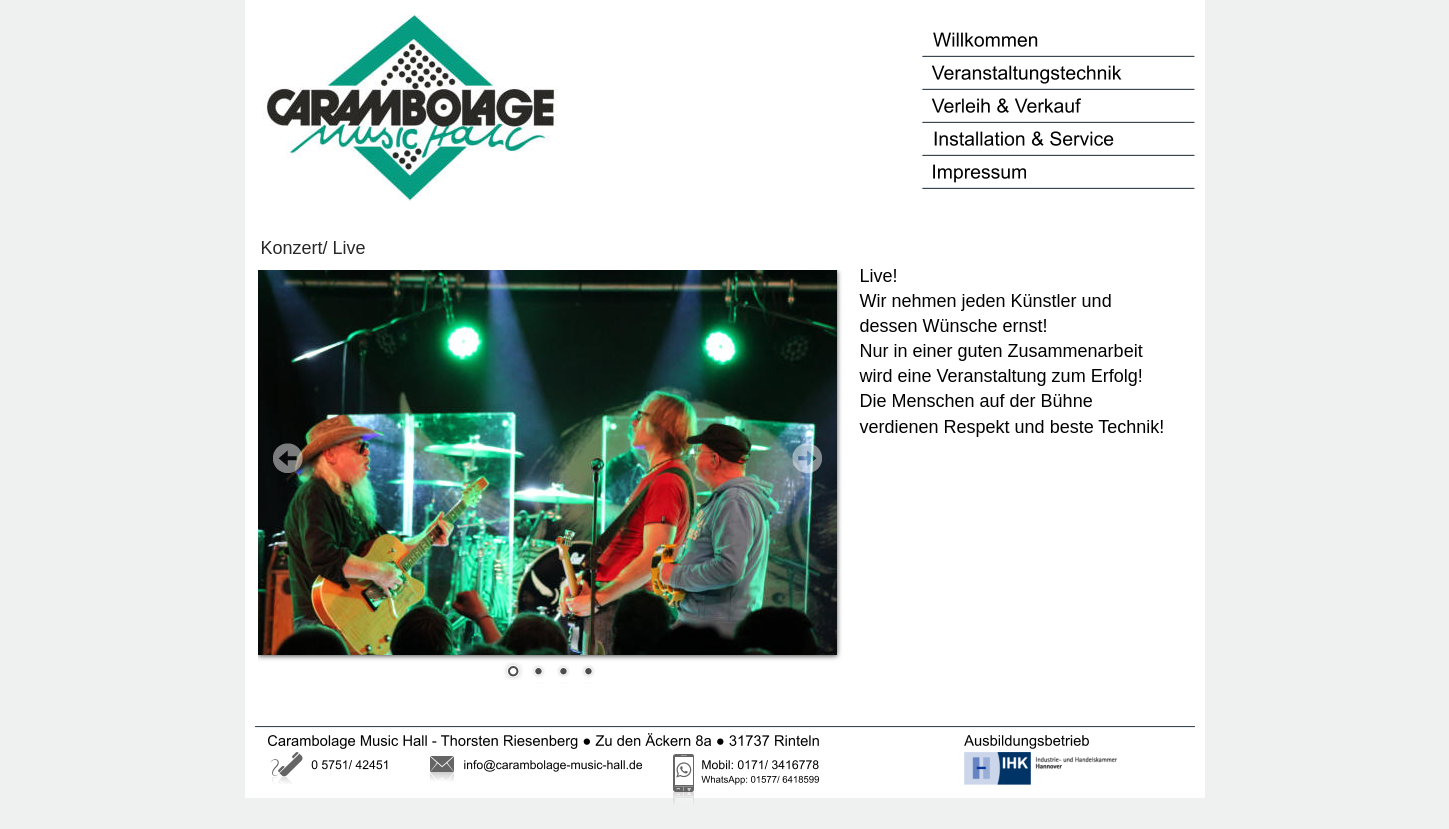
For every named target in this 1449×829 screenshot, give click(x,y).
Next (807, 458)
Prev (288, 458)
